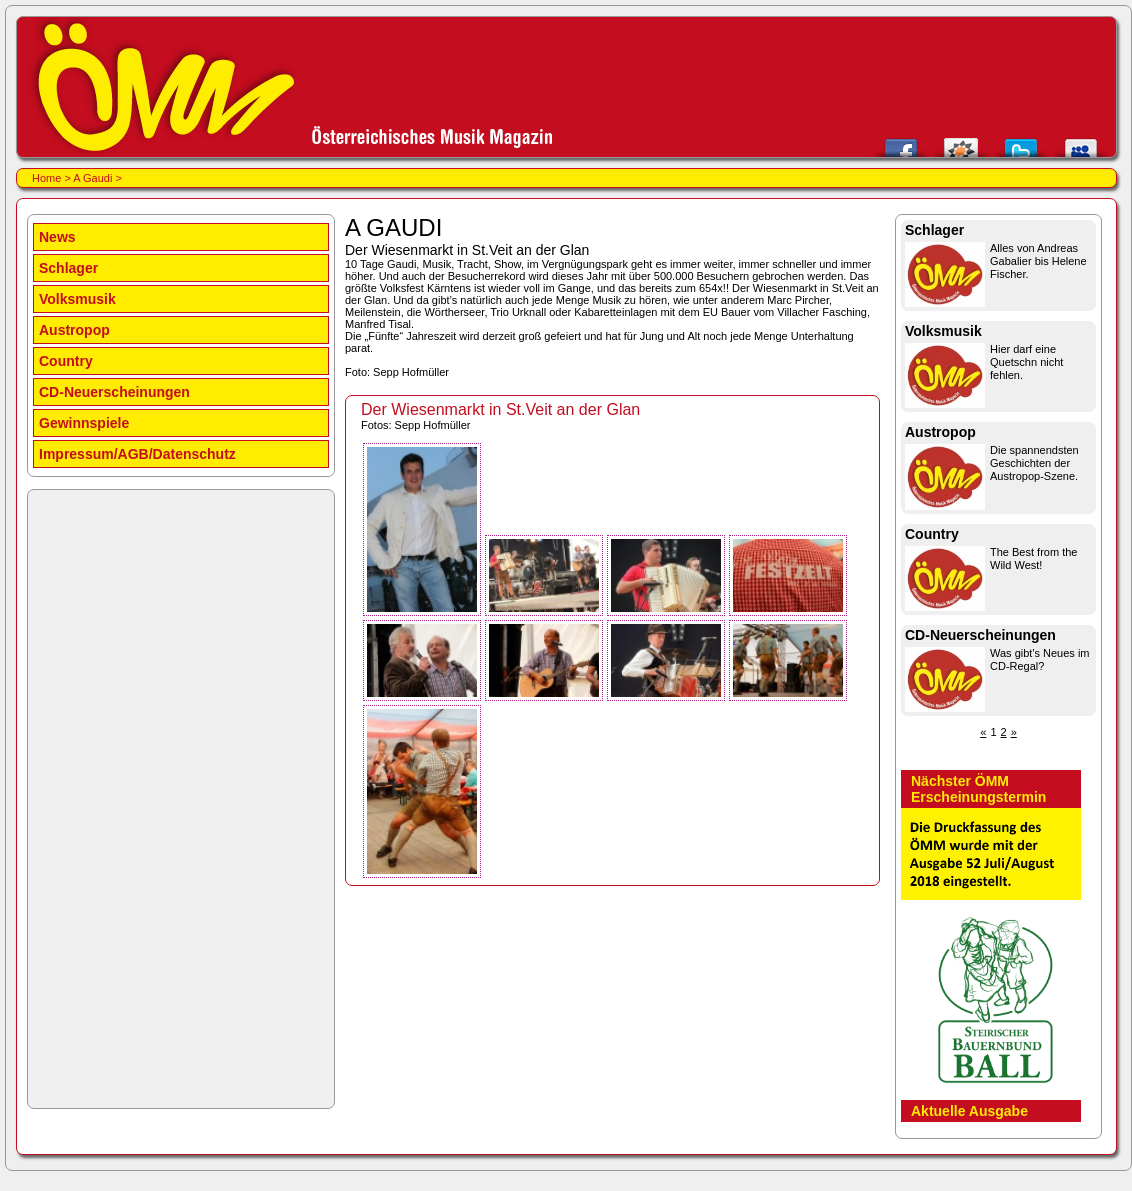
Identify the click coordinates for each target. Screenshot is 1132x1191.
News (57, 237)
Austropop (74, 330)
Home (46, 178)
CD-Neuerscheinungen (114, 392)
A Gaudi (92, 178)
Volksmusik (77, 299)
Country (66, 361)
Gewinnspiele (84, 423)
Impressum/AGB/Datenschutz (137, 454)
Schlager (68, 268)
